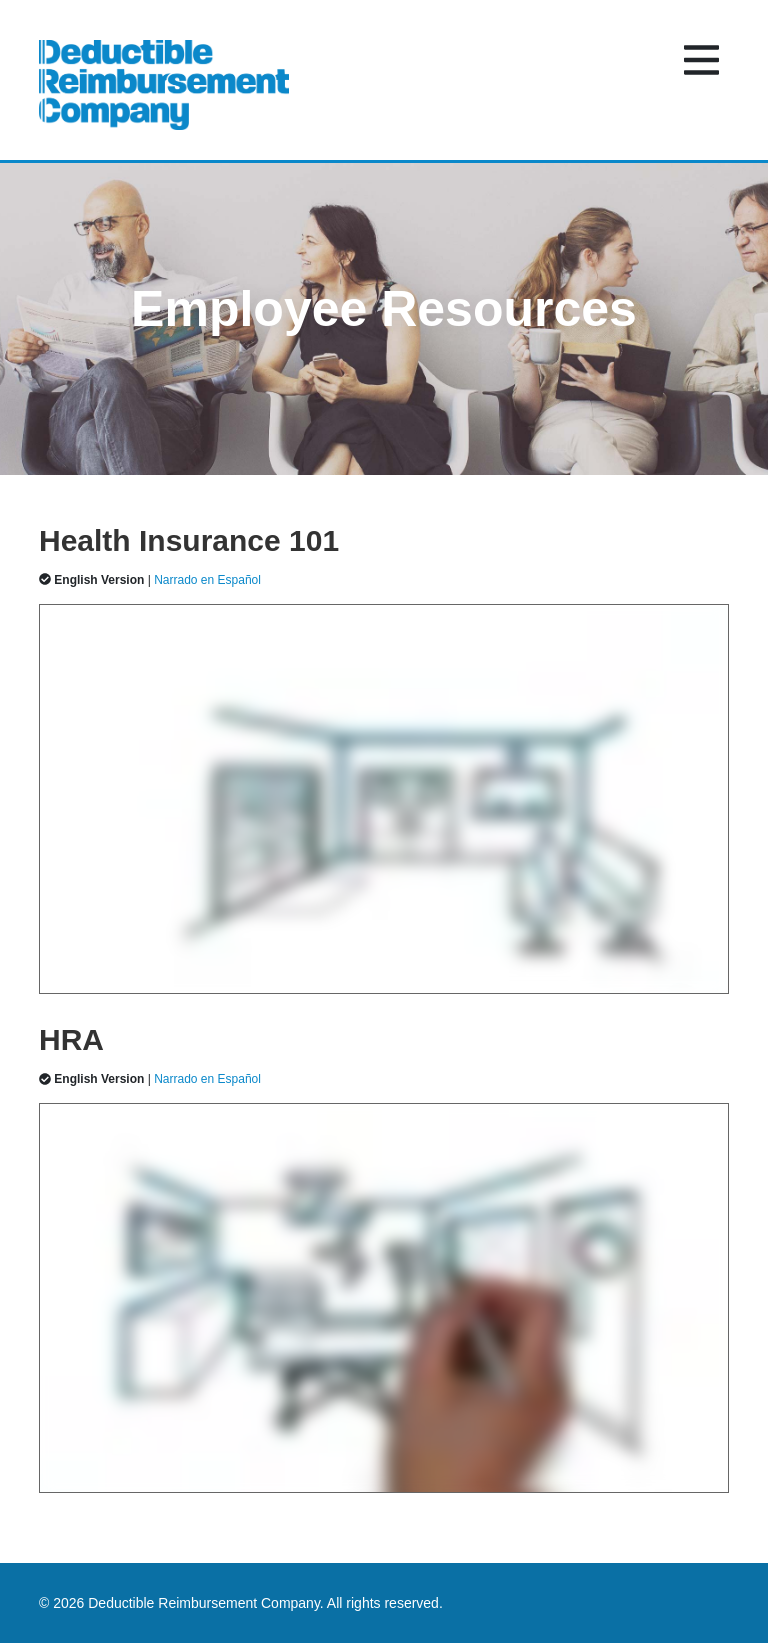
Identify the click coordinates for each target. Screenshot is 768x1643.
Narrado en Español (207, 580)
